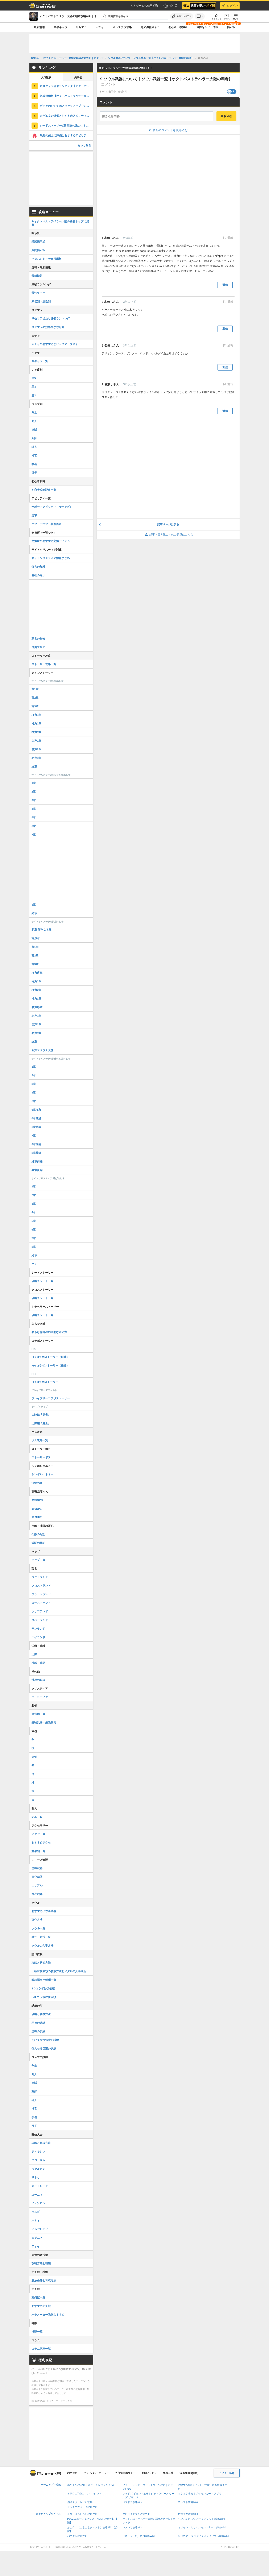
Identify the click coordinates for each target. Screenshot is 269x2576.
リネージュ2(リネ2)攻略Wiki (138, 2536)
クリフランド (40, 1611)
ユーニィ (37, 2194)
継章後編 (37, 1170)
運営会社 (168, 2473)
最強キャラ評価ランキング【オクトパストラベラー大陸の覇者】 (66, 86)
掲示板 (231, 27)
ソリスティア (40, 1697)
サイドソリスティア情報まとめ (51, 558)
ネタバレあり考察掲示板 (47, 258)
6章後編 (36, 1127)
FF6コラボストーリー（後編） (50, 1365)
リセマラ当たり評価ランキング (51, 318)
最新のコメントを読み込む (168, 130)
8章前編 (36, 1144)
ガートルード (40, 2186)
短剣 (34, 1756)
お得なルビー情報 (207, 27)
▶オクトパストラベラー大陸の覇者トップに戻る (60, 223)
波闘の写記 (38, 1543)
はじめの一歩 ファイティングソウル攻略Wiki (203, 2536)
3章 (34, 800)
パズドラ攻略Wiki (132, 2502)
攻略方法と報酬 (41, 2263)
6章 (34, 826)
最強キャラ (60, 27)
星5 (34, 378)
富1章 (35, 689)
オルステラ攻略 (122, 27)
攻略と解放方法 (41, 1962)
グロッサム (38, 2160)
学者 (34, 464)
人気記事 (46, 77)
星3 (34, 395)
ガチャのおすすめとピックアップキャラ (56, 344)
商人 (34, 421)
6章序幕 (36, 1109)
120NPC (37, 1517)
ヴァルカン (38, 2168)
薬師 (34, 438)
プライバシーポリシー (96, 2473)
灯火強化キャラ (150, 27)
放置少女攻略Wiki (188, 2514)
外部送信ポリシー (125, 2473)
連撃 (34, 515)
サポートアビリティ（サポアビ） (52, 506)
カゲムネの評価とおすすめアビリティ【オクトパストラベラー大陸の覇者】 (66, 115)
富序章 (36, 938)
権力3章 (36, 732)
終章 (34, 766)
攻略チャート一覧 (42, 1281)
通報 (230, 237)
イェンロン (38, 2203)
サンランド (38, 1628)
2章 (34, 791)
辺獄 (34, 1654)
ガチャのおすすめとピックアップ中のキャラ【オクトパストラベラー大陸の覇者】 (66, 105)
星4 (34, 386)
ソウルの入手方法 (42, 1945)
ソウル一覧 (38, 1928)
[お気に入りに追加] (181, 16)
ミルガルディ (40, 2229)
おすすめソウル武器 (44, 1911)
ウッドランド (40, 1577)
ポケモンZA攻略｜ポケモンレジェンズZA (90, 2485)
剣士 (34, 412)
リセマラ (81, 27)
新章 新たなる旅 (41, 929)
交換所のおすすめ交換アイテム (51, 541)
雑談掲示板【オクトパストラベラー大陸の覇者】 (66, 96)
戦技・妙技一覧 (41, 1937)
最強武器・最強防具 (44, 1722)
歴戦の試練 (38, 2031)
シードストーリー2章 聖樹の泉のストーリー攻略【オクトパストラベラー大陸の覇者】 (66, 125)
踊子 (34, 472)
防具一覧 (37, 1817)
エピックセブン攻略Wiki (136, 2514)
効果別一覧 (38, 1851)
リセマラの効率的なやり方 (48, 327)
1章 (34, 783)
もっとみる (84, 145)
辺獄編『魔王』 (41, 1423)
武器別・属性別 (41, 301)
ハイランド (38, 1637)
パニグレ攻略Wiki (77, 2536)
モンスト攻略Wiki (188, 2502)
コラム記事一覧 (41, 2348)
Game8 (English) (188, 2473)
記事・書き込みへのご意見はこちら (168, 534)
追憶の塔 (37, 1483)
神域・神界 (38, 1663)
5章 (34, 817)
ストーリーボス (41, 1457)
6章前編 (36, 1118)
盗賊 (34, 429)
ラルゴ (36, 2211)
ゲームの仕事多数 (144, 6)
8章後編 (36, 1152)
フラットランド (41, 1594)
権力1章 (36, 714)
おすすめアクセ (41, 1842)
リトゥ (36, 2177)
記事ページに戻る (168, 524)
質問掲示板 (38, 250)
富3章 (35, 706)
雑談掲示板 (38, 241)
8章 (34, 904)
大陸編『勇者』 (41, 1414)
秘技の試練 (38, 2022)
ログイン (230, 6)
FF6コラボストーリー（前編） (50, 1357)
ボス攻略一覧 (40, 1440)
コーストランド (41, 1602)
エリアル (37, 1885)
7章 (34, 834)
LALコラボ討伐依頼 (44, 1997)
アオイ (36, 2246)
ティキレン (38, 2151)
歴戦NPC (37, 1500)
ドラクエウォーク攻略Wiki (82, 2507)
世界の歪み (38, 1680)
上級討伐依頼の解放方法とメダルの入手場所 (59, 1971)
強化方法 (37, 1919)
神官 (34, 455)
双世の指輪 (38, 638)
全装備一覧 (38, 1714)
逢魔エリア (38, 647)
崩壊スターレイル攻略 (79, 2502)
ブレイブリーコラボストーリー (51, 1398)
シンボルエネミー (42, 1474)
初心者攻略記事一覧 (44, 489)
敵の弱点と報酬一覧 (44, 1979)
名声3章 (36, 758)
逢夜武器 (37, 1894)
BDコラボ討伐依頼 (43, 1988)
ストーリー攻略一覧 (44, 664)
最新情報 (39, 27)
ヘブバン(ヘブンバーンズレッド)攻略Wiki (201, 2518)
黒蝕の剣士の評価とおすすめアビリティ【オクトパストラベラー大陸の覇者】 (66, 135)
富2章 (35, 697)
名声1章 (36, 740)
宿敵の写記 (38, 1534)
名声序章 (37, 1007)
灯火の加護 (38, 566)
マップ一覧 (38, 1560)
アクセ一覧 (38, 1834)
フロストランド (41, 1585)
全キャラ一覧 (40, 361)
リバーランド (40, 1620)
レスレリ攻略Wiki (132, 2527)
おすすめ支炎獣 (41, 2306)
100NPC (37, 1508)
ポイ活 (170, 5)
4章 (34, 808)
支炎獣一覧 (38, 2297)
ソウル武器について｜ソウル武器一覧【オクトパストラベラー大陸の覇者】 (168, 79)
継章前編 (37, 1161)
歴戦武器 (37, 1868)
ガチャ (100, 27)
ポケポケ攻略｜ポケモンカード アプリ (200, 2493)
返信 (225, 284)
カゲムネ (37, 2237)
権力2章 (36, 723)
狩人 (34, 446)
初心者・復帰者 (178, 27)
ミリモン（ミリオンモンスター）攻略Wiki (202, 2527)
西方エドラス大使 (42, 1050)
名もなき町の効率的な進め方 (49, 1332)
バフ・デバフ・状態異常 (47, 524)
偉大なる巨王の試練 (44, 2048)
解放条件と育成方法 (44, 2280)
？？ (34, 1264)
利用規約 (72, 2473)
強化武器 (37, 1876)
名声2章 (36, 749)
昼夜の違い (38, 575)
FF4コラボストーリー (45, 1382)
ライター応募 (226, 2473)
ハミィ (36, 2220)
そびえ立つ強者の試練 (45, 2040)
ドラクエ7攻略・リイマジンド (84, 2493)
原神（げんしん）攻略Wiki (82, 2514)
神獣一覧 (37, 2331)
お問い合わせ (149, 2473)
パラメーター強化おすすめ (48, 2314)
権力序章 (37, 972)
